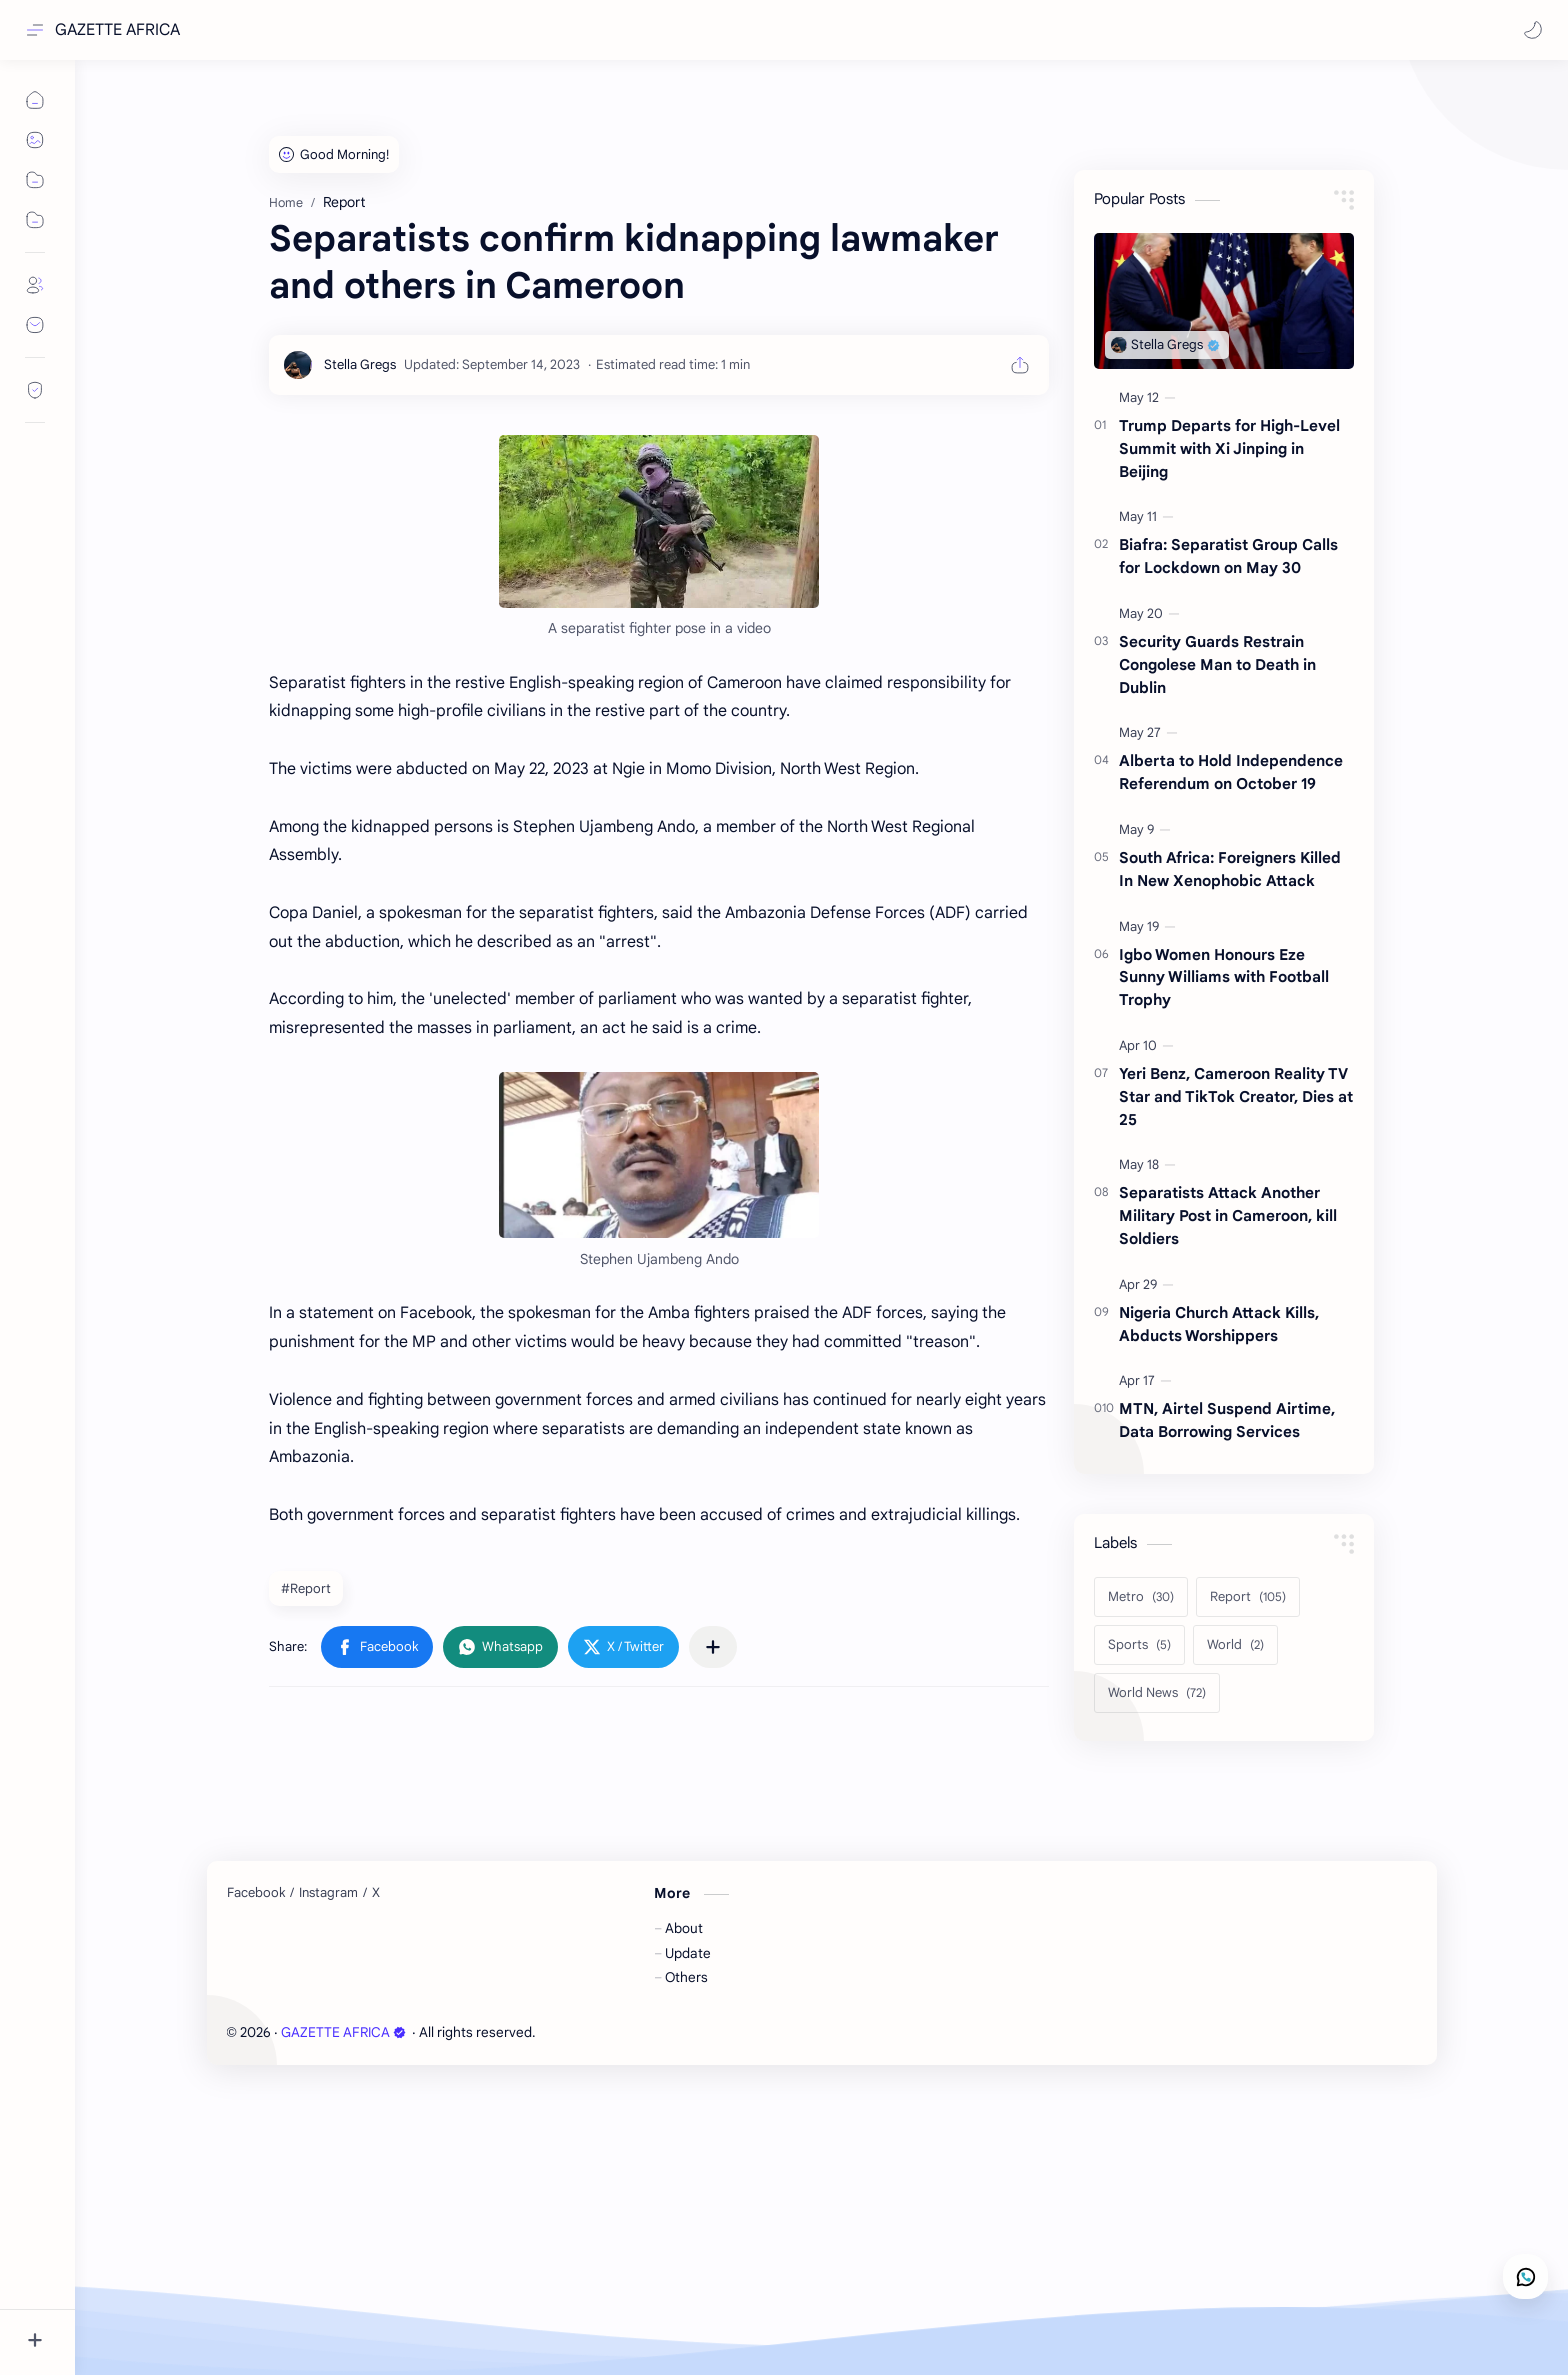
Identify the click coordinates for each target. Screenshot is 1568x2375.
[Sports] (1139, 1645)
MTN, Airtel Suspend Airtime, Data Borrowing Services (1227, 1420)
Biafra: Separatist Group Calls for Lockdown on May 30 (1228, 556)
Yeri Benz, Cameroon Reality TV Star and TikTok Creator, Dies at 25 (1236, 1096)
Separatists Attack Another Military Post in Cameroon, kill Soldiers (1228, 1215)
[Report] (1248, 1597)
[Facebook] (256, 1893)
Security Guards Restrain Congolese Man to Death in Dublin (1217, 664)
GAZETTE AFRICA (117, 30)
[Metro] (1141, 1597)
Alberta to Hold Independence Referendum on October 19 (1231, 772)
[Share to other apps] (713, 1647)
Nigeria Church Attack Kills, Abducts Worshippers (1219, 1324)
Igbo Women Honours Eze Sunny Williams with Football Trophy (1224, 977)
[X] (376, 1893)
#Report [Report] (306, 1588)
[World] (1235, 1645)
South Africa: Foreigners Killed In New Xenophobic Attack (1230, 869)
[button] (1533, 30)
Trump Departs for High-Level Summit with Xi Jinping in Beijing (1229, 448)
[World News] (1157, 1693)
